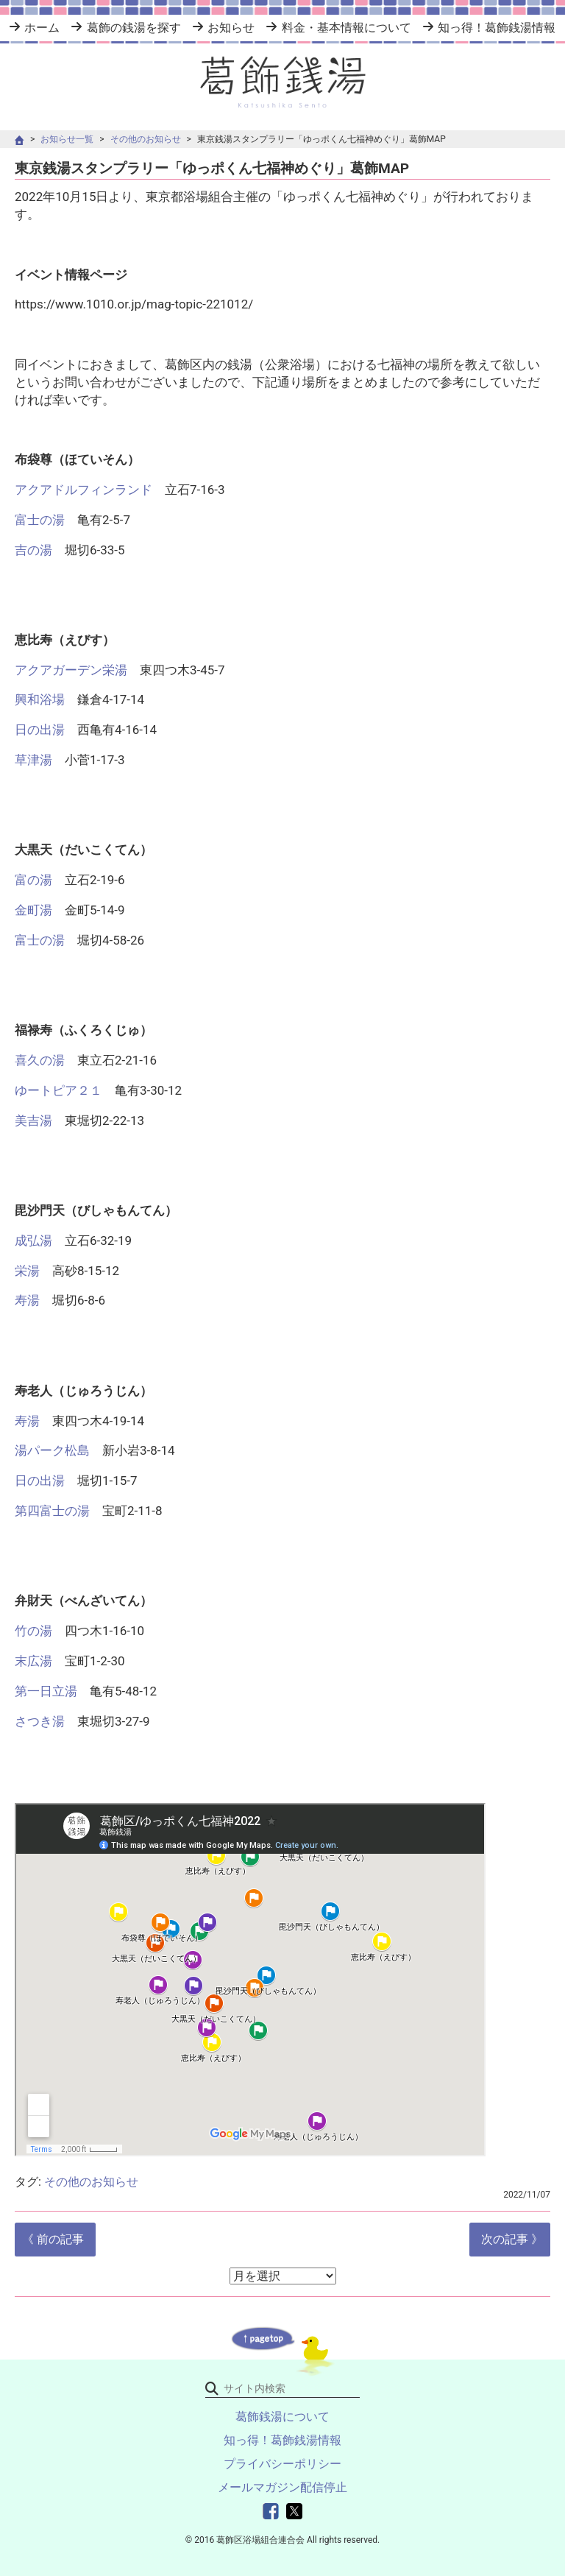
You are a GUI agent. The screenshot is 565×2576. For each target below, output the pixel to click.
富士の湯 (40, 519)
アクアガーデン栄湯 (71, 670)
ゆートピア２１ (58, 1090)
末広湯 (33, 1661)
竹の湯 (33, 1630)
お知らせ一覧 (66, 139)
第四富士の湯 (52, 1510)
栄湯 (27, 1270)
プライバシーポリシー (282, 2464)
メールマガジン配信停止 (282, 2487)
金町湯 (33, 910)
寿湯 (27, 1300)
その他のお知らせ (145, 139)
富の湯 (33, 879)
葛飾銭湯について (282, 2417)
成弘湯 (33, 1240)
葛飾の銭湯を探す (134, 28)
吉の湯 (33, 550)
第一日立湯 (46, 1691)
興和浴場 (40, 699)
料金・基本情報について (346, 28)
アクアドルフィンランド (83, 489)
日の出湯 (46, 729)
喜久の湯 (40, 1060)
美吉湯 (33, 1120)
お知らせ (231, 28)
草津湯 (33, 759)
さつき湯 (40, 1721)
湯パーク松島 (52, 1450)
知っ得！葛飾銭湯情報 (496, 28)
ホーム (42, 28)
